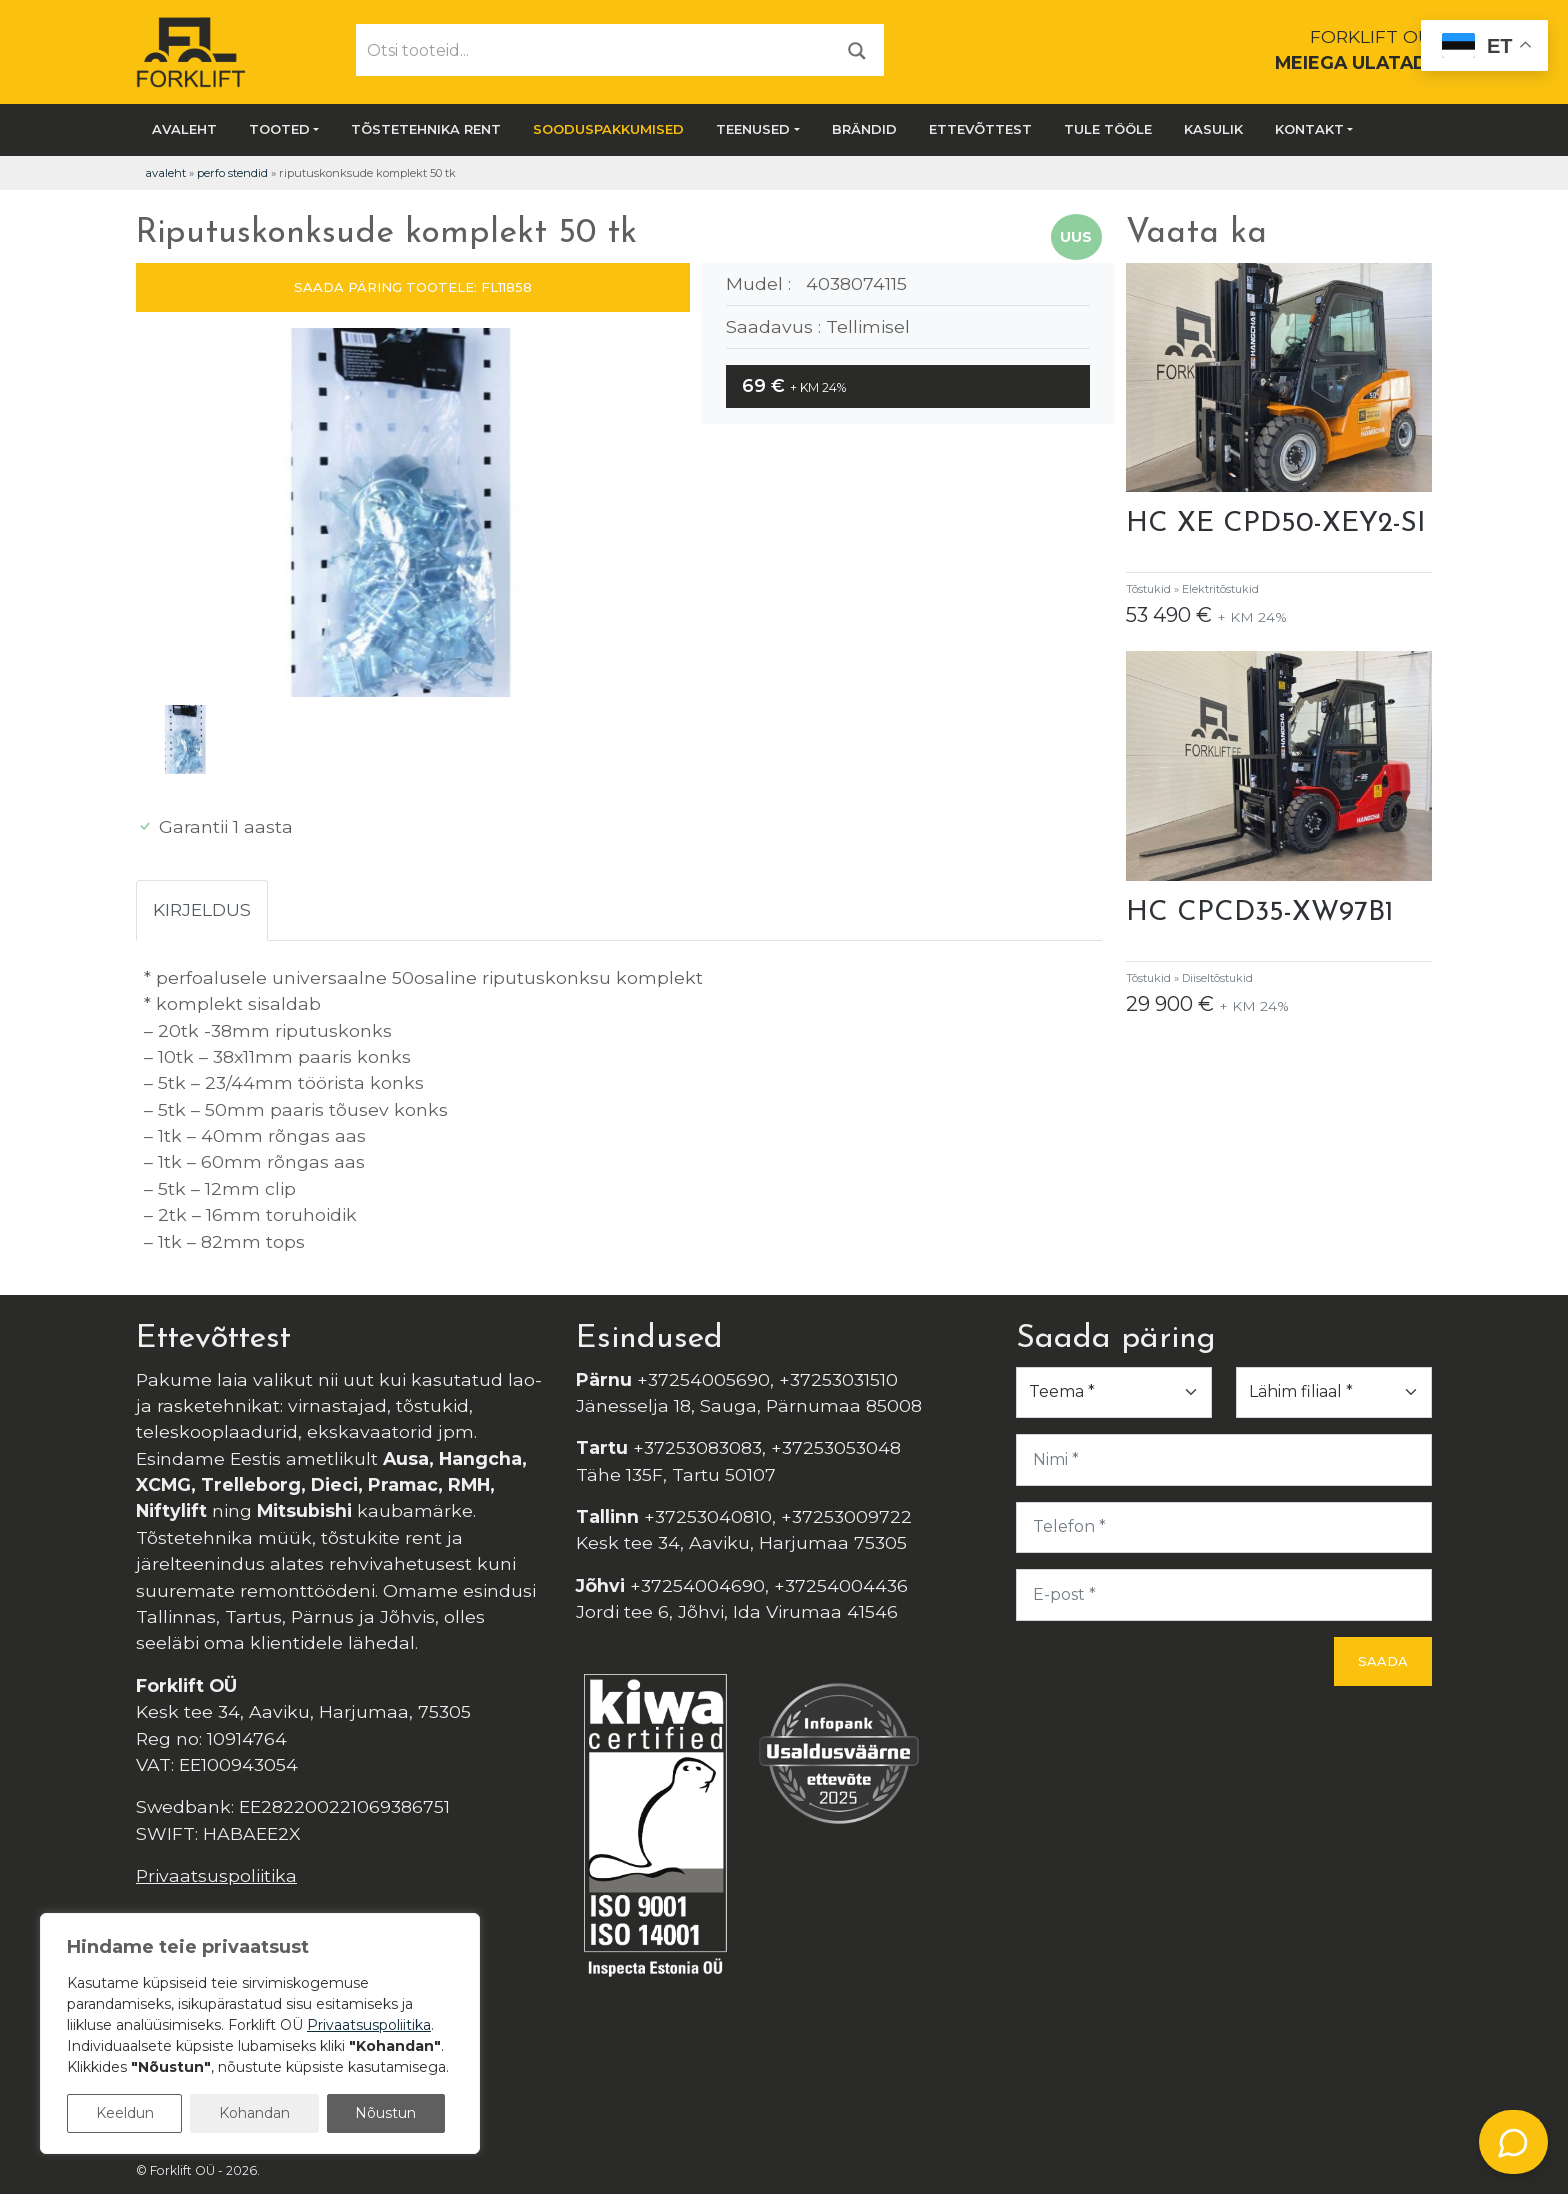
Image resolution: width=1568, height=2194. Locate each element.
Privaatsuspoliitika (216, 1875)
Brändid (864, 129)
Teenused (753, 129)
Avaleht (184, 129)
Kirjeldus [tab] (202, 909)
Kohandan (254, 2113)
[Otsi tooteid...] (594, 50)
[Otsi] (857, 49)
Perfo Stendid (232, 173)
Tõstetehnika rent (426, 129)
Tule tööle (1108, 129)
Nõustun (385, 2113)
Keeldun (125, 2113)
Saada (1383, 1661)
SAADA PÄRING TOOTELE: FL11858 (413, 287)
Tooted (279, 129)
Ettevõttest (980, 129)
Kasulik (1213, 129)
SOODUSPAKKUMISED (608, 129)
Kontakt (1309, 129)
